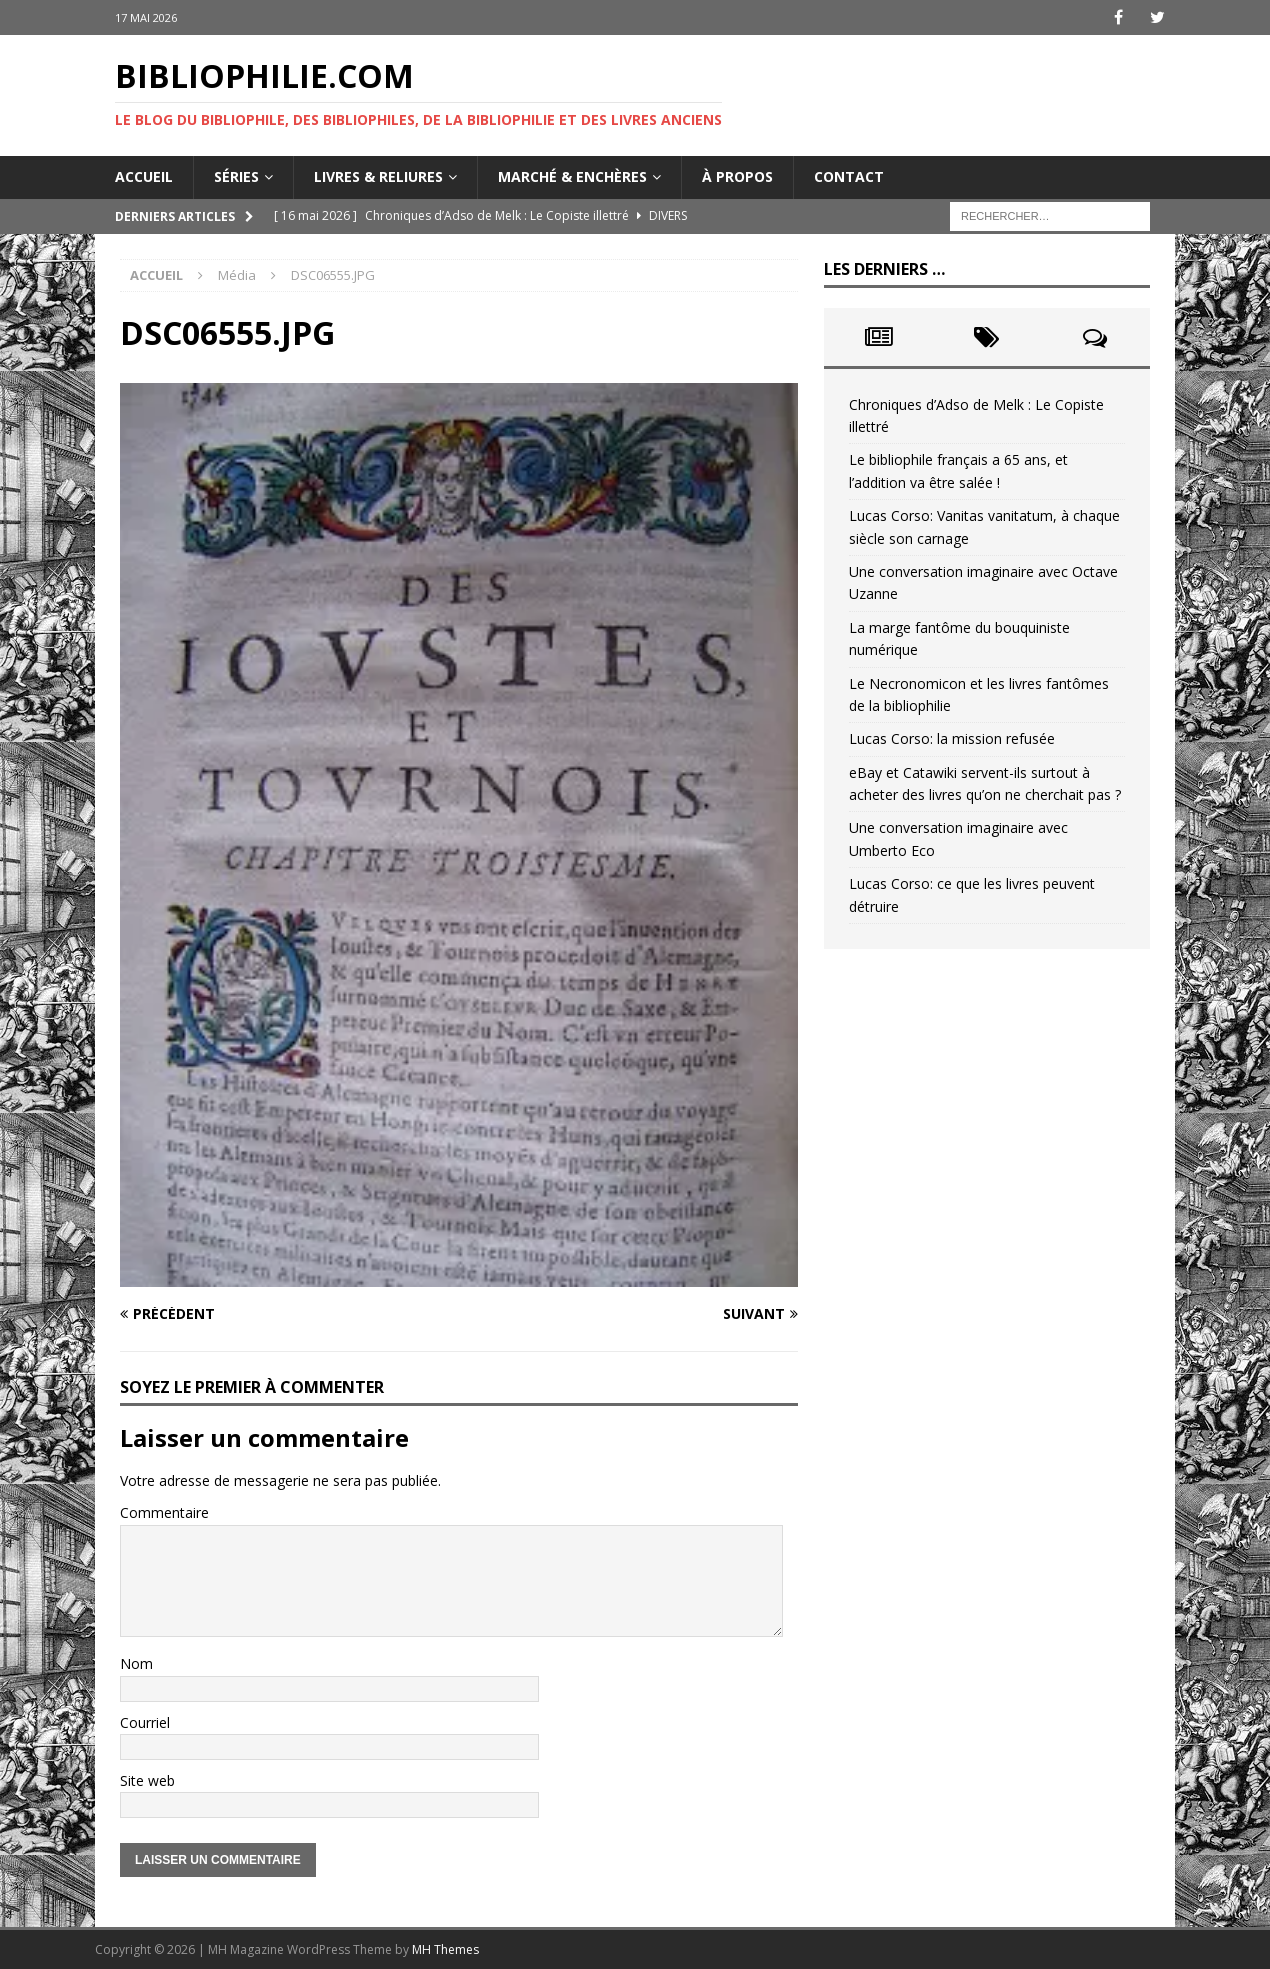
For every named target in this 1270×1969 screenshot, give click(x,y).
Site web (147, 1780)
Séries (236, 176)
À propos (737, 176)
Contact (849, 176)
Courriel (145, 1722)
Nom (136, 1663)
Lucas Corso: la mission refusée (952, 738)
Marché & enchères (572, 176)
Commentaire (164, 1512)
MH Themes (445, 1949)
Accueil (144, 176)
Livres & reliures (378, 176)
